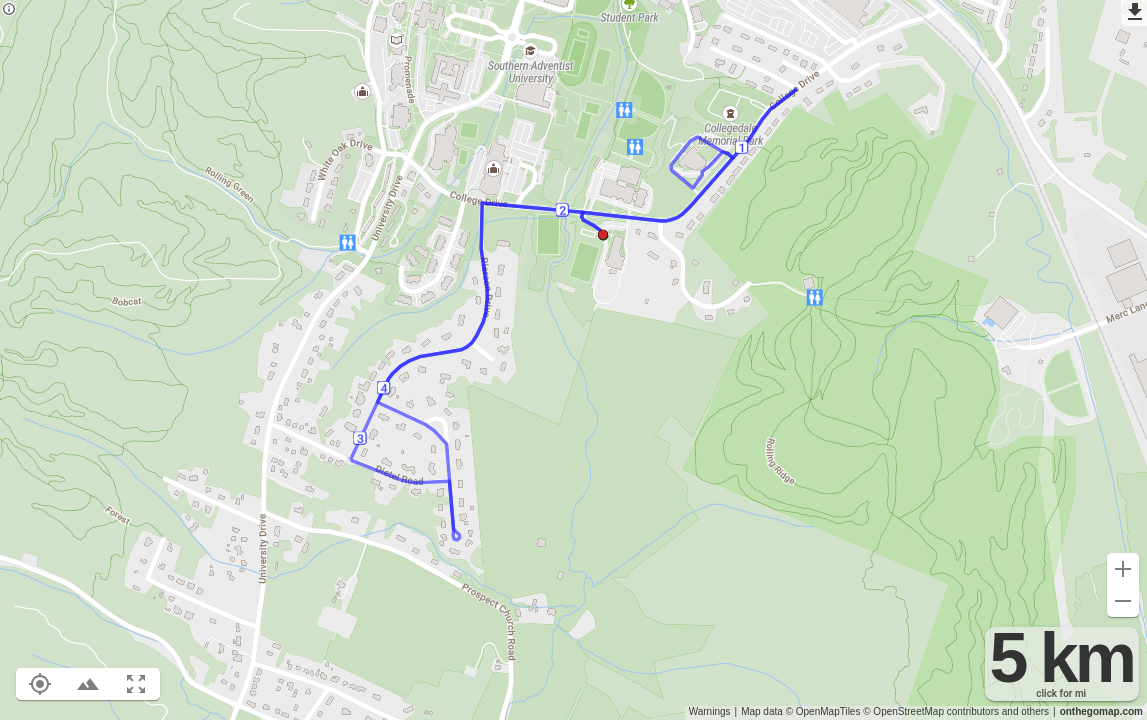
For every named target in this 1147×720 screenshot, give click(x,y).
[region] (573, 360)
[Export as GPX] (1134, 13)
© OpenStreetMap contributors (931, 711)
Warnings (710, 711)
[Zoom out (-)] (1123, 601)
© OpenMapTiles (823, 711)
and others (1025, 711)
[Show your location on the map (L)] (40, 684)
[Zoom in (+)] (1123, 569)
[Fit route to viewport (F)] (136, 684)
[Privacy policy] (9, 10)
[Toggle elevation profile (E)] (88, 684)
